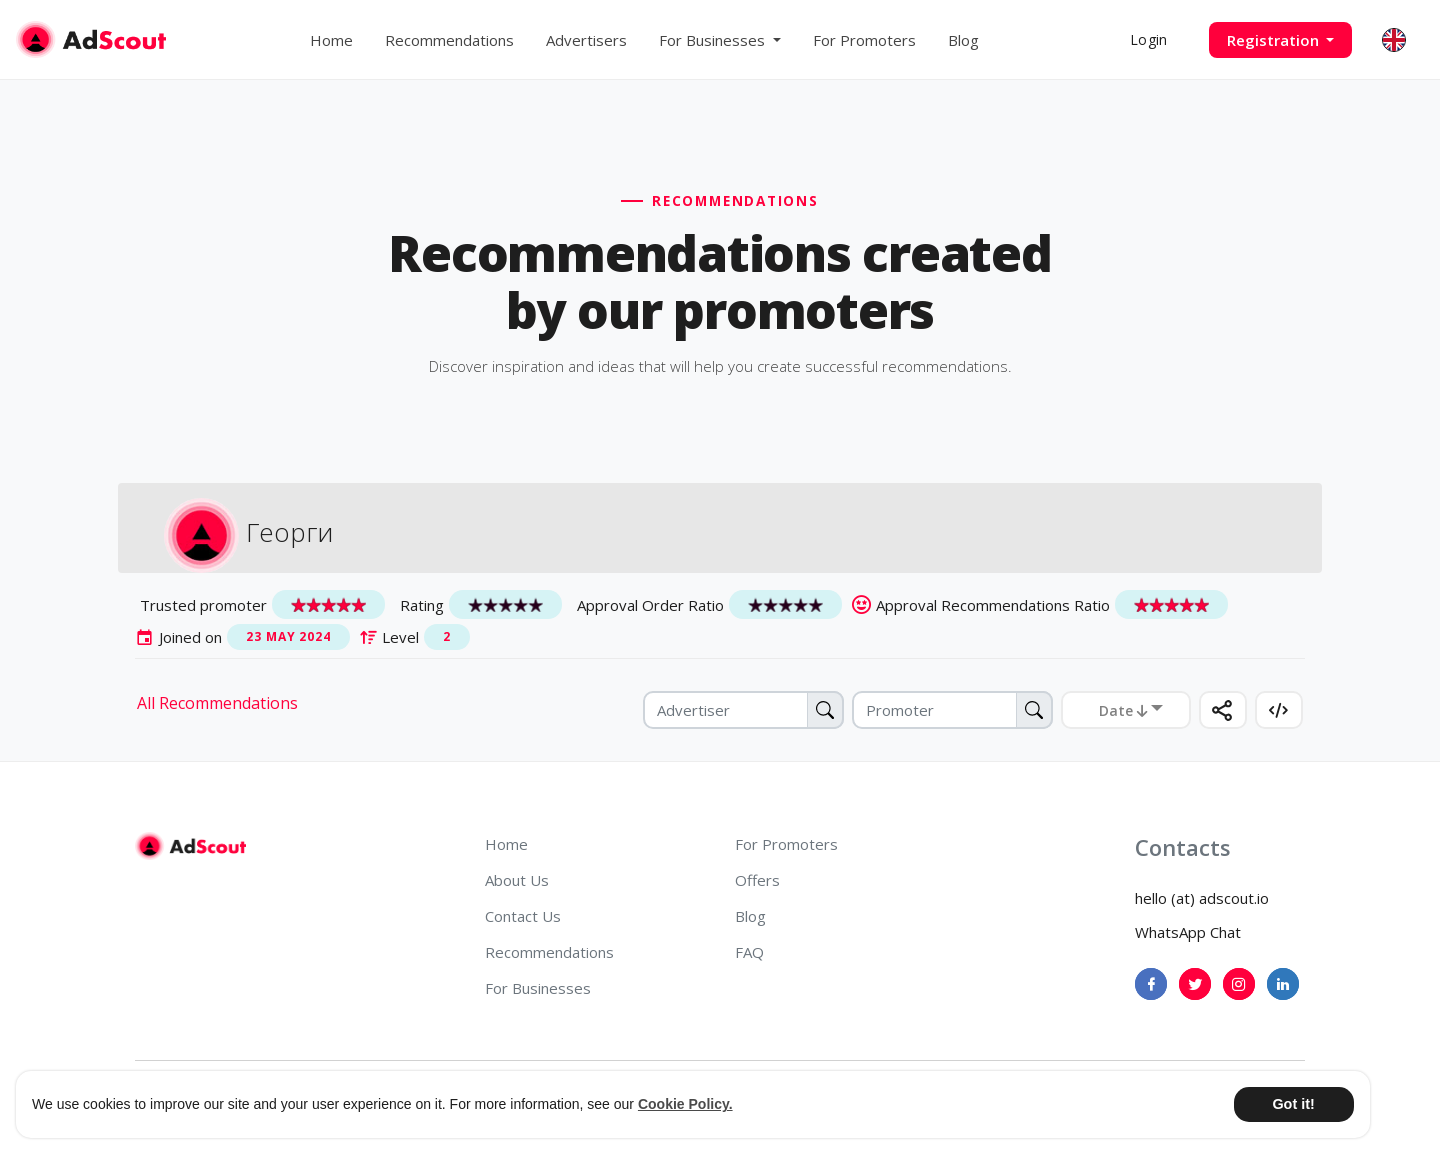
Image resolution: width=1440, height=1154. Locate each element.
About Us (517, 880)
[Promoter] (952, 710)
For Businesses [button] (714, 40)
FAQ (749, 952)
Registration (1275, 40)
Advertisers (586, 40)
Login (1148, 39)
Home (331, 40)
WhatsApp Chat (1188, 932)
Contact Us (523, 916)
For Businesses (538, 988)
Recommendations (449, 40)
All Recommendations (217, 703)
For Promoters (864, 40)
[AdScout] (190, 846)
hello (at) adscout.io (1202, 898)
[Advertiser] (743, 710)
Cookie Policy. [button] (685, 1104)
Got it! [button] (1293, 1104)
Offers (757, 880)
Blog (963, 40)
